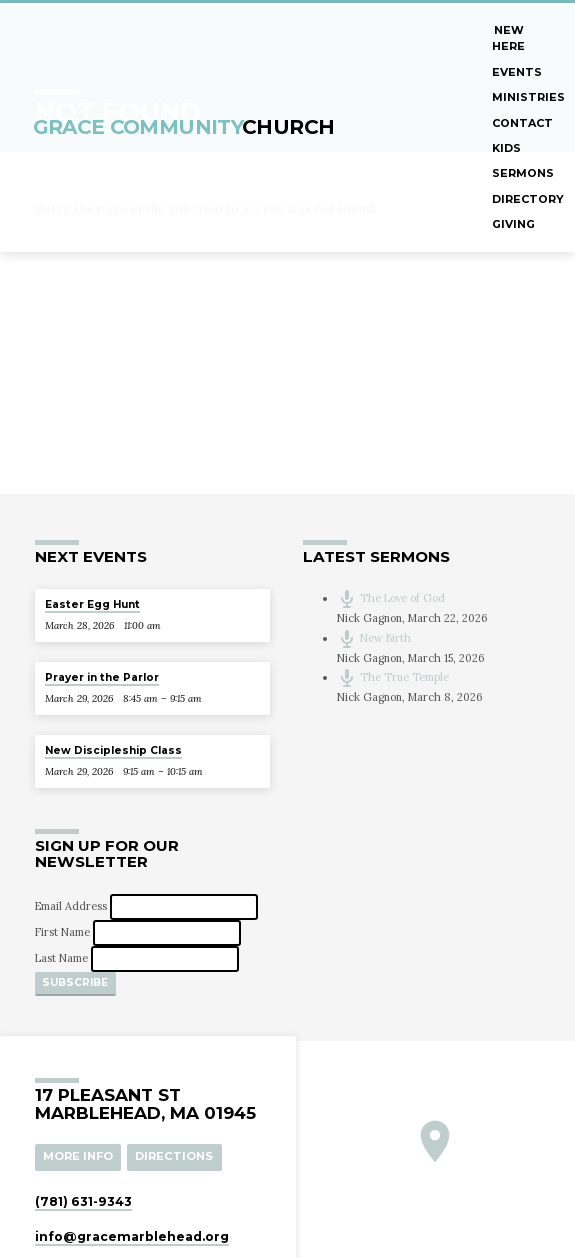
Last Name (63, 958)
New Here (508, 38)
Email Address (72, 907)
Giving (513, 224)
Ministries (528, 97)
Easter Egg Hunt (92, 604)
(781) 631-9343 (83, 1200)
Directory (528, 199)
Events (517, 72)
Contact (522, 123)
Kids (506, 148)
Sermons (523, 173)
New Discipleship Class (113, 750)
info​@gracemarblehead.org (132, 1235)
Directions (174, 1156)
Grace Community (184, 126)
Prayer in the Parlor (102, 677)
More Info (78, 1156)
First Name (64, 933)
